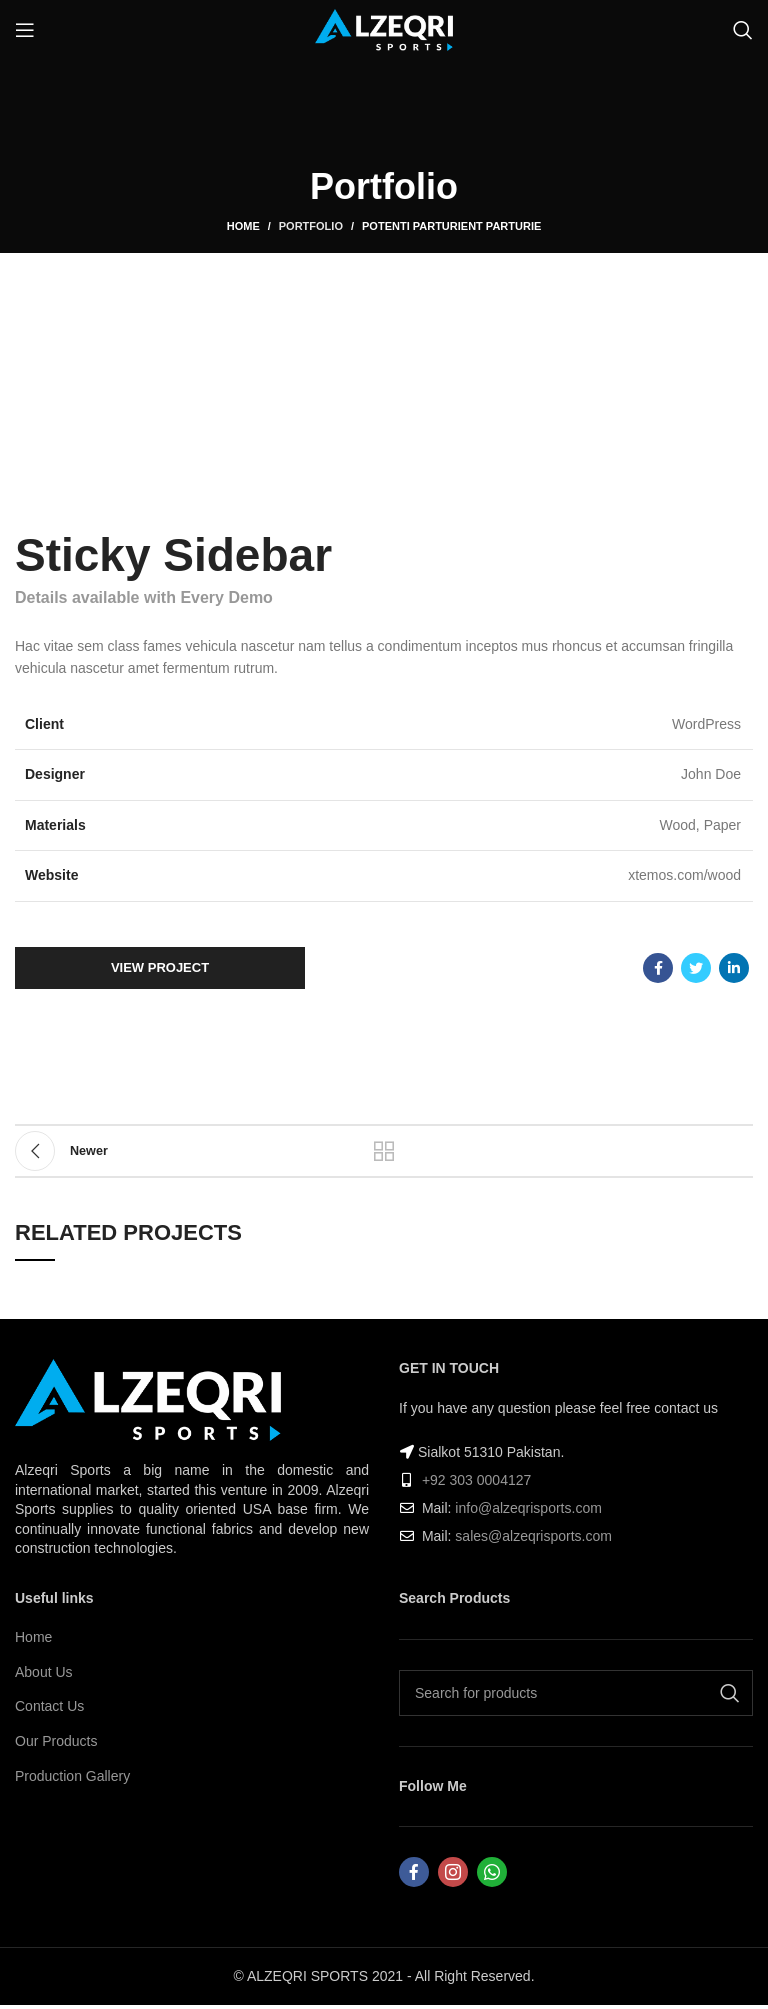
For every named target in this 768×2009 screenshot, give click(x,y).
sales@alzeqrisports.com (533, 1536)
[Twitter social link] (696, 968)
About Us (44, 1672)
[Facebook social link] (658, 968)
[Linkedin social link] (734, 968)
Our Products (56, 1741)
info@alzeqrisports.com (528, 1508)
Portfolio (311, 226)
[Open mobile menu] (25, 30)
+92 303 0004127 (476, 1480)
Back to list (384, 1151)
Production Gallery (72, 1776)
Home (243, 226)
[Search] (743, 30)
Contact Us (49, 1706)
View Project (160, 967)
